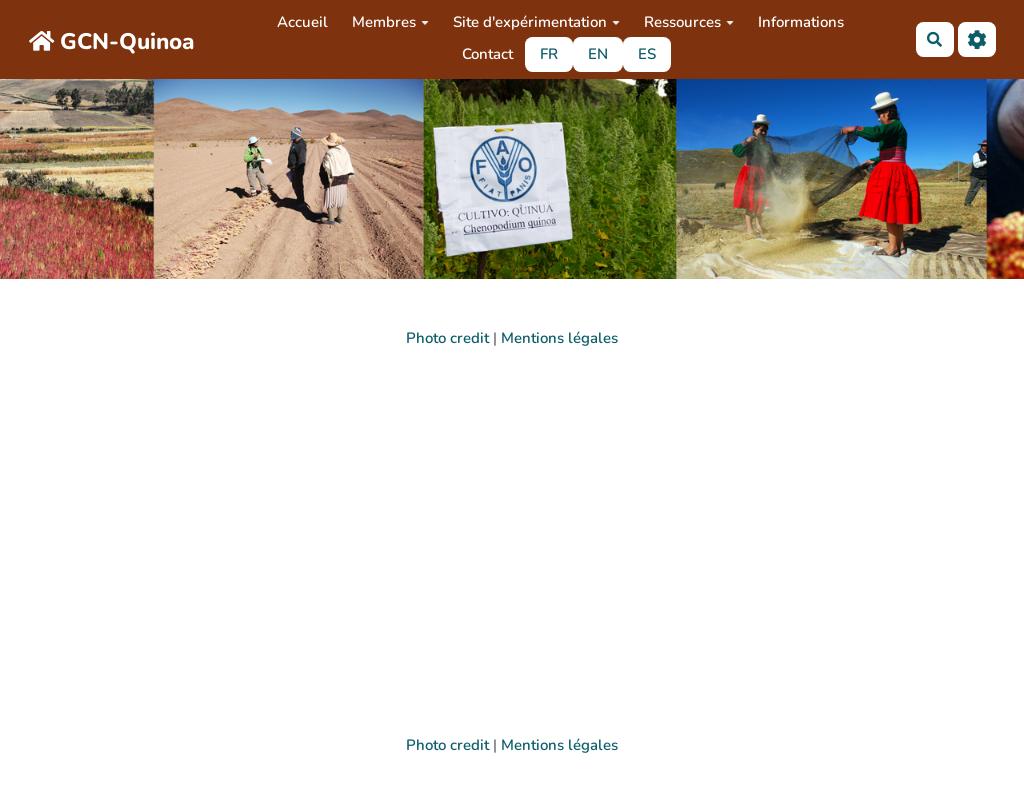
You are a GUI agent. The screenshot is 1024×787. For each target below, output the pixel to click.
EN (598, 54)
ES (647, 54)
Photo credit (447, 338)
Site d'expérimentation (536, 22)
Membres (390, 22)
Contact (487, 54)
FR (549, 54)
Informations (801, 22)
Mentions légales (559, 338)
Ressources (689, 22)
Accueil (302, 22)
